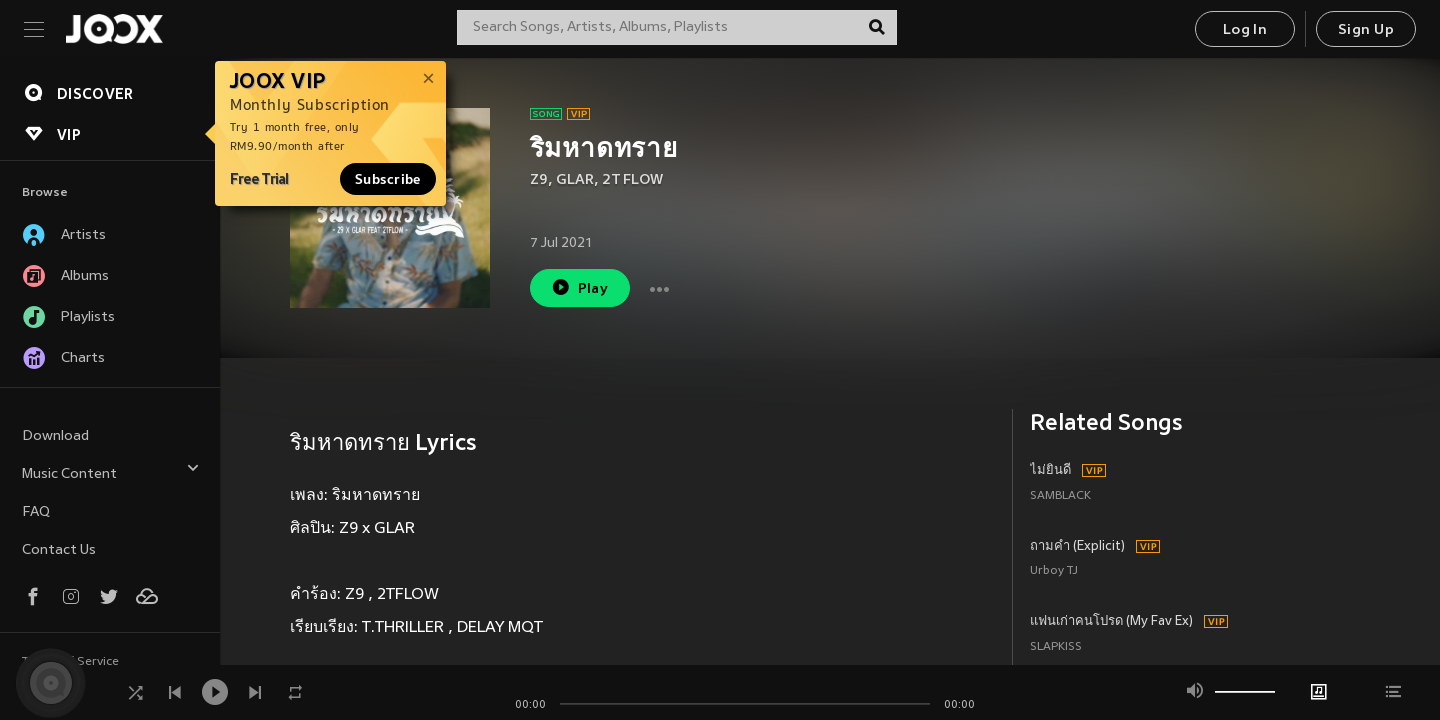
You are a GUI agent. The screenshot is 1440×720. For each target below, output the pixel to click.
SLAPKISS (1056, 647)
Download (55, 436)
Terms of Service (70, 662)
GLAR (575, 180)
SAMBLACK (1060, 496)
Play (579, 287)
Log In (1245, 30)
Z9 (539, 180)
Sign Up (1366, 30)
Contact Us (59, 550)
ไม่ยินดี (1050, 471)
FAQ (36, 512)
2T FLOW (632, 180)
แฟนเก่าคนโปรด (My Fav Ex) (1111, 622)
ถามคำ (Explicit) (1077, 547)
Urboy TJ (1054, 571)
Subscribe (388, 179)
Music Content (111, 471)
